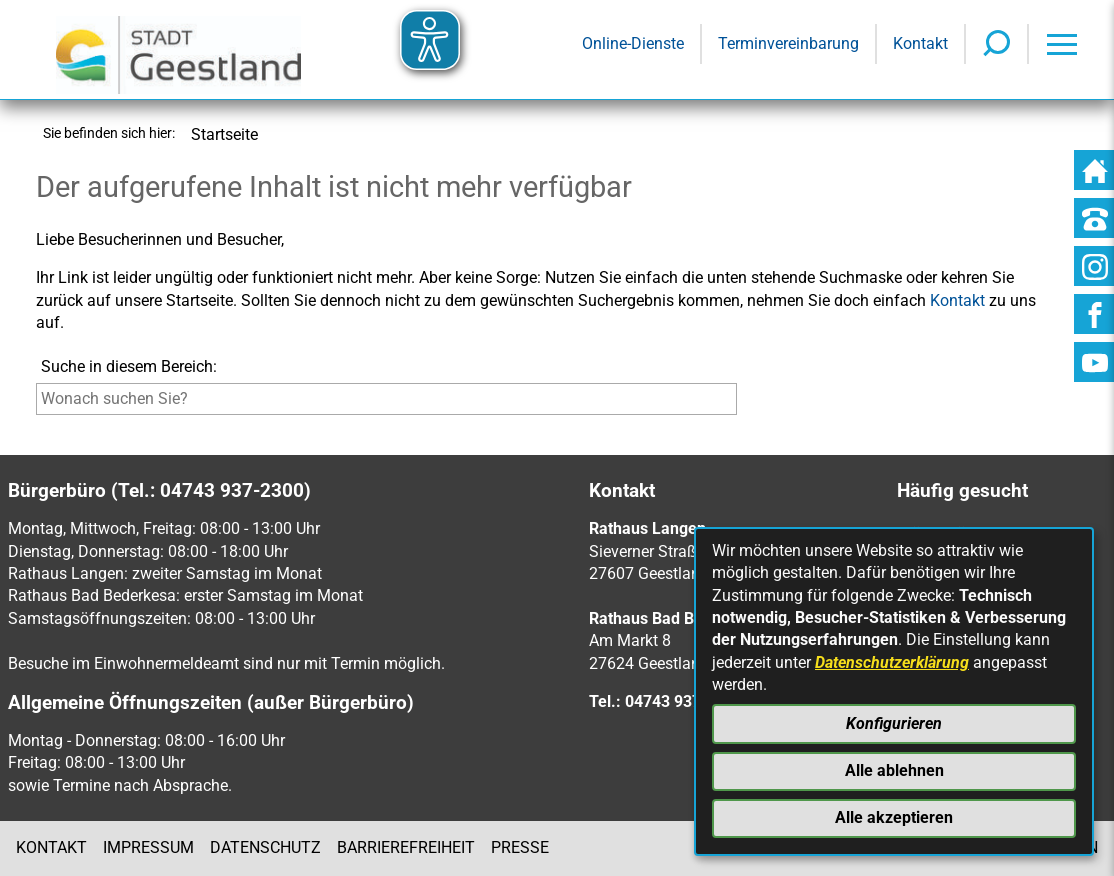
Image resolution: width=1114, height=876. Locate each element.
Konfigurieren (894, 723)
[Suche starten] (741, 403)
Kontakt (51, 847)
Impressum (148, 847)
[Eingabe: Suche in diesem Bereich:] (387, 399)
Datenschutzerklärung (892, 662)
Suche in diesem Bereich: (129, 366)
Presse (520, 847)
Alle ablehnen (894, 770)
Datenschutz (265, 847)
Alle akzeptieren (894, 817)
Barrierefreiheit (406, 847)
